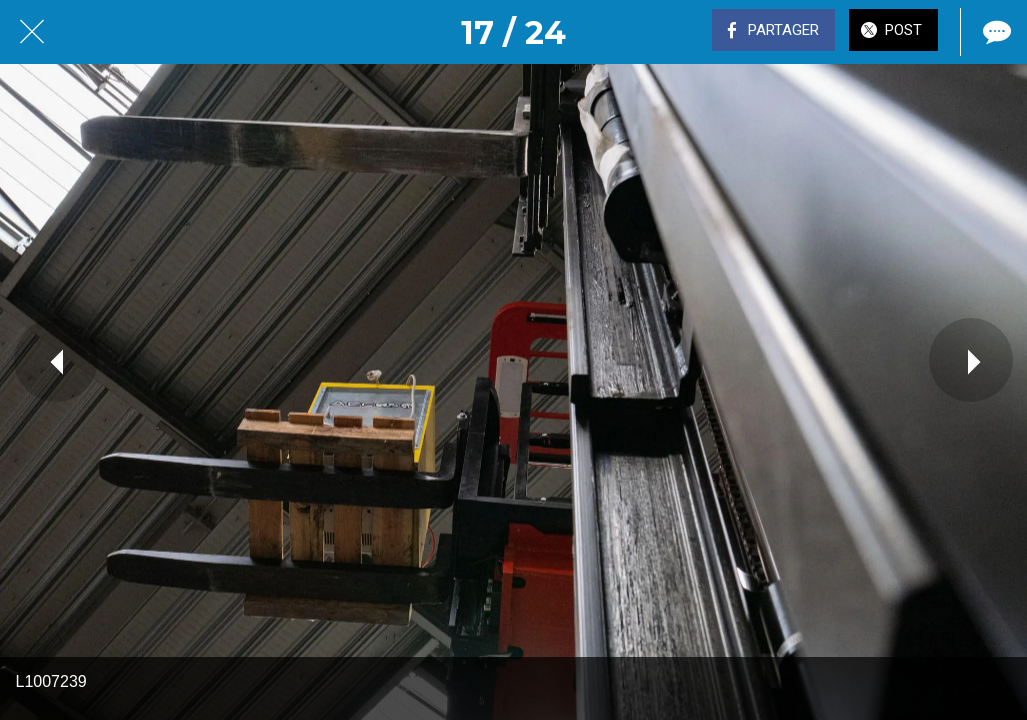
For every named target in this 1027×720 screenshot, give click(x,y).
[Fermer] (32, 32)
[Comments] (995, 32)
